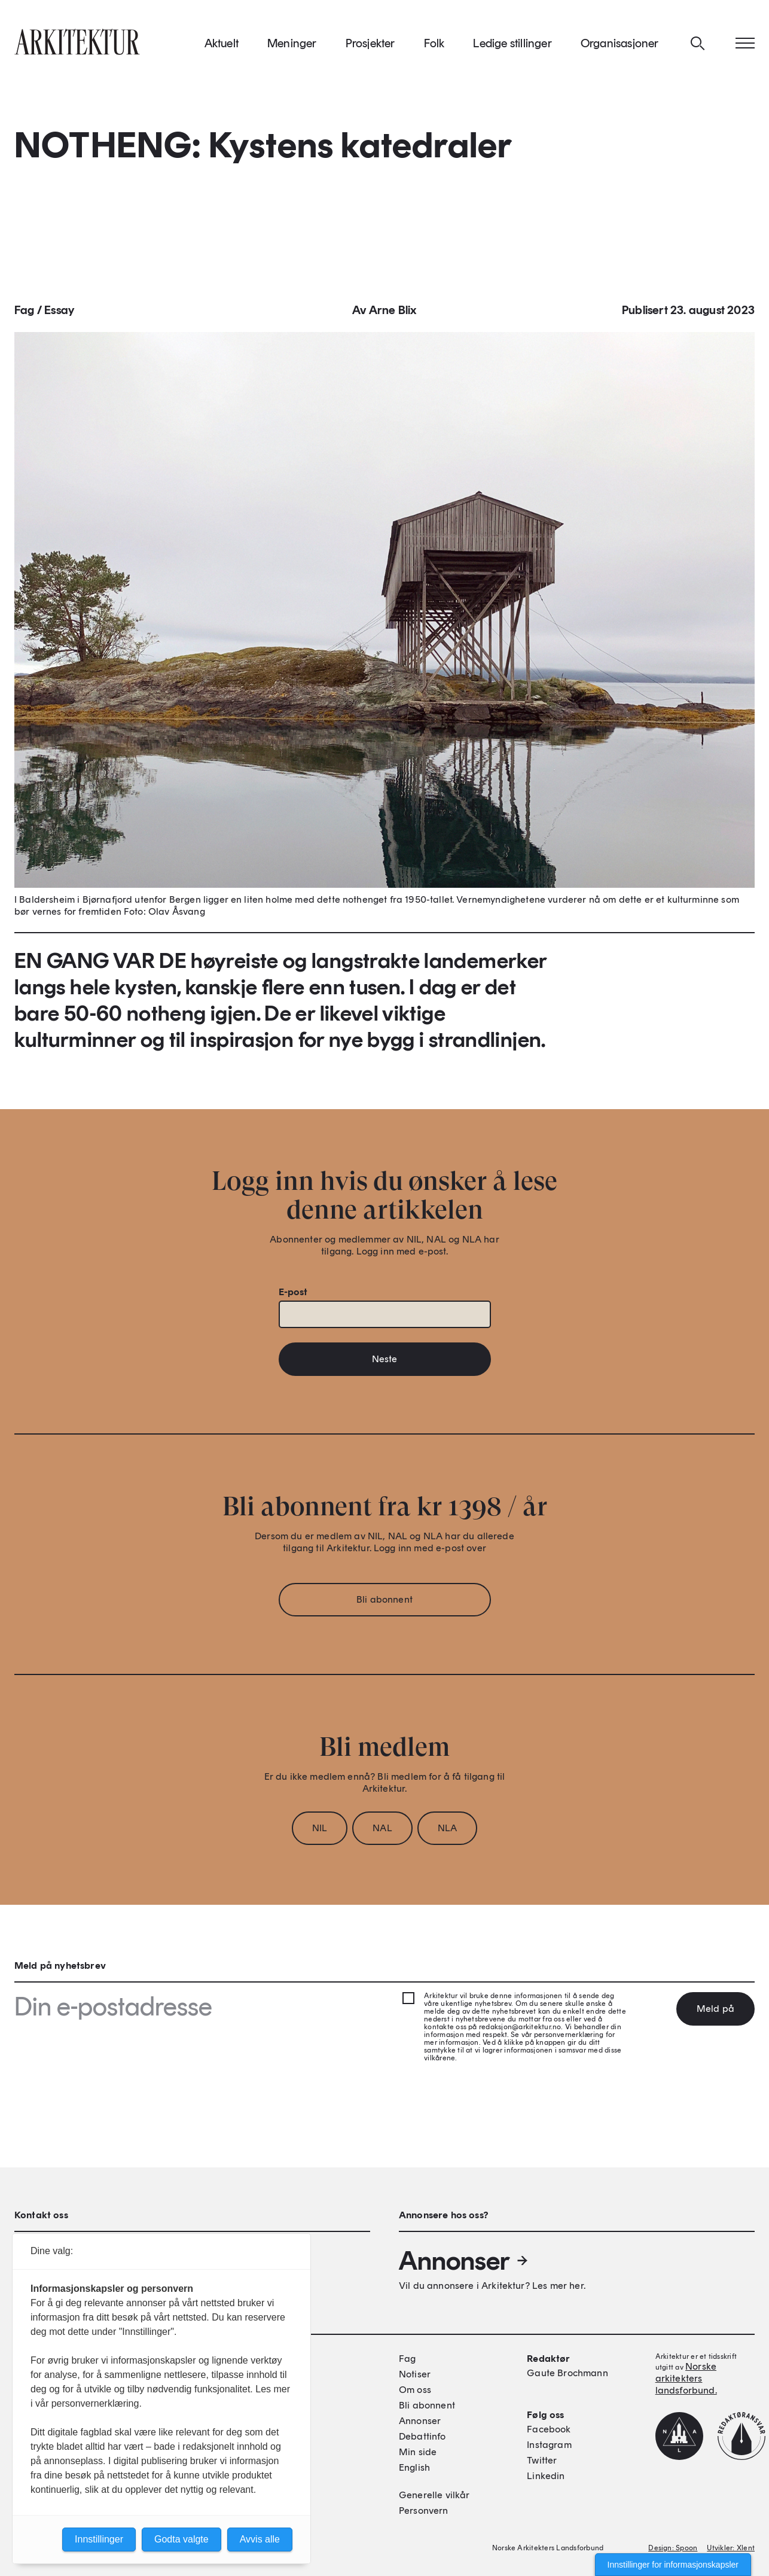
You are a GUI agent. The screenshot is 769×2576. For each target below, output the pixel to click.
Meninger (292, 47)
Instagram (549, 2444)
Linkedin (545, 2475)
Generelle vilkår (434, 2495)
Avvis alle (260, 2539)
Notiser (415, 2374)
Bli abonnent (384, 1605)
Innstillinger (99, 2539)
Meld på (715, 2008)
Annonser (464, 2260)
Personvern (423, 2510)
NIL (319, 1834)
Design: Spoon (672, 2548)
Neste (385, 1365)
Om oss (415, 2389)
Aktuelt (222, 47)
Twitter (542, 2460)
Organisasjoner (620, 47)
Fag (24, 316)
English (414, 2467)
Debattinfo (422, 2436)
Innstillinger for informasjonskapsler (673, 2564)
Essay (59, 316)
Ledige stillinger (512, 47)
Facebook (548, 2429)
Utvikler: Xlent (731, 2548)
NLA (447, 1834)
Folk (434, 47)
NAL (382, 1834)
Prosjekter (370, 47)
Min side (418, 2452)
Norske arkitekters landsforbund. (686, 2378)
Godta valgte (181, 2539)
